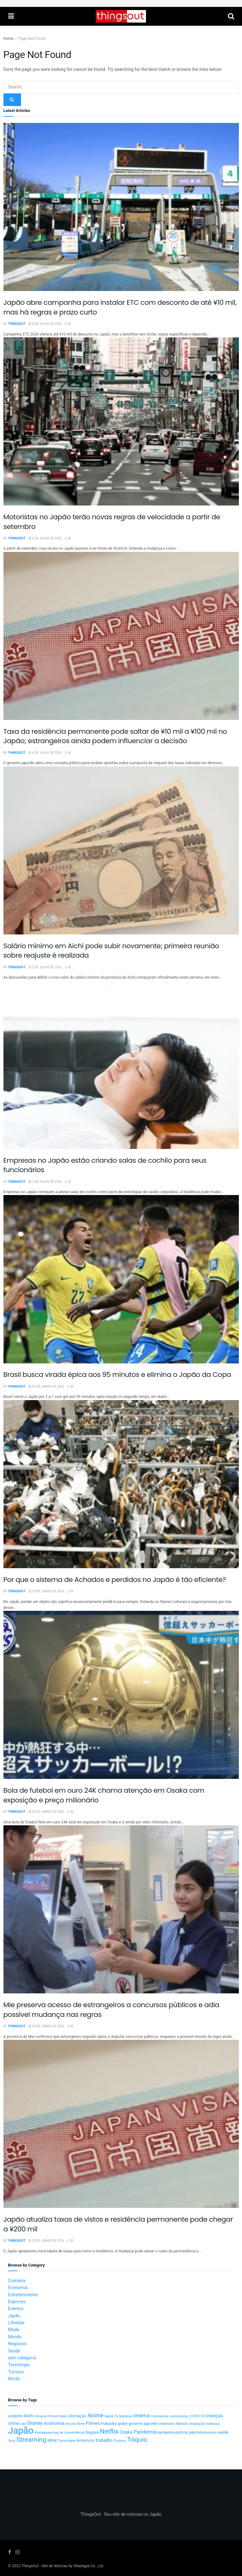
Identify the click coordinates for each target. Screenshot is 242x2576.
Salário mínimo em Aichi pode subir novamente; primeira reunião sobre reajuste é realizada (111, 950)
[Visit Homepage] (121, 16)
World (13, 2379)
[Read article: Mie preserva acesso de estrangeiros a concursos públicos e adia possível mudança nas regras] (121, 1909)
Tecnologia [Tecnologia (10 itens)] (66, 2440)
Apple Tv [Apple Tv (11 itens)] (111, 2416)
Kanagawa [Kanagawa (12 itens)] (43, 2432)
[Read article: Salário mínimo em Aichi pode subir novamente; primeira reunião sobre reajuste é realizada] (121, 850)
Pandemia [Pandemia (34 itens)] (144, 2432)
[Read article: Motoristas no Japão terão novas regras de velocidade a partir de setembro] (121, 421)
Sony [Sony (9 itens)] (11, 2440)
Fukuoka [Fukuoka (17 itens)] (109, 2423)
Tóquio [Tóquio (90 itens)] (137, 2440)
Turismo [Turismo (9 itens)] (120, 2440)
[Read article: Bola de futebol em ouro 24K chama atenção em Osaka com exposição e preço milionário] (121, 1695)
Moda (13, 2329)
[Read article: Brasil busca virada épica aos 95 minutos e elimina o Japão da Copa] (121, 1279)
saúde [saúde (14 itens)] (223, 2432)
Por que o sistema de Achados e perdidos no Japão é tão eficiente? (114, 1579)
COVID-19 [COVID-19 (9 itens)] (197, 2416)
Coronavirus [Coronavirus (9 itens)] (160, 2416)
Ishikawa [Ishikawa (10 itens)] (213, 2423)
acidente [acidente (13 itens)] (15, 2416)
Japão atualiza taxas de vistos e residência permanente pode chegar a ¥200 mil (118, 2224)
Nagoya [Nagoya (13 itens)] (92, 2432)
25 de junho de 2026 (46, 2241)
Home (8, 38)
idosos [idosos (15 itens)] (182, 2423)
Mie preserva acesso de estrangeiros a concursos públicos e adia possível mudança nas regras (111, 2009)
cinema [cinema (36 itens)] (141, 2416)
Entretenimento (23, 2295)
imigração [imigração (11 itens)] (197, 2423)
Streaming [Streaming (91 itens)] (31, 2440)
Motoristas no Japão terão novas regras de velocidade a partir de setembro (111, 522)
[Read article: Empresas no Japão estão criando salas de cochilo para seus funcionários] (121, 1065)
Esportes (16, 2301)
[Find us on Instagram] (17, 2552)
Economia (18, 2287)
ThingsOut (16, 324)
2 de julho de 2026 (45, 1182)
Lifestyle (16, 2322)
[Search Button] (231, 16)
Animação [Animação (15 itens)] (77, 2416)
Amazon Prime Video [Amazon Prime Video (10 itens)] (51, 2416)
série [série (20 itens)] (52, 2440)
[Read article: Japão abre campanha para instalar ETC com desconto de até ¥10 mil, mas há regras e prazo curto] (121, 207)
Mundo (15, 2337)
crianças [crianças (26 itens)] (214, 2415)
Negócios (17, 2344)
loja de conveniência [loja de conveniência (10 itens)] (68, 2432)
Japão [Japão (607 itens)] (21, 2430)
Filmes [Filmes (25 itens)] (93, 2423)
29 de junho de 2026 (46, 1591)
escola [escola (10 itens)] (71, 2423)
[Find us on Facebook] (9, 2552)
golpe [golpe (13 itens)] (122, 2423)
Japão (14, 2316)
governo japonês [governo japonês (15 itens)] (143, 2423)
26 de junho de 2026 (46, 1812)
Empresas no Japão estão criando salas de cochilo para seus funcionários (105, 1165)
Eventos (16, 2308)
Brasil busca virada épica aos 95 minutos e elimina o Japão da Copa (117, 1374)
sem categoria (22, 2358)
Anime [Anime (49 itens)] (95, 2415)
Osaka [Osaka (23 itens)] (126, 2432)
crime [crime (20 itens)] (13, 2423)
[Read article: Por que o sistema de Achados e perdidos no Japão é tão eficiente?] (121, 1484)
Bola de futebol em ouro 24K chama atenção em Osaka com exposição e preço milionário (103, 1795)
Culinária (16, 2280)
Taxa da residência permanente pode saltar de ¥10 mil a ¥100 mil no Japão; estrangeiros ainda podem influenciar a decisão (115, 736)
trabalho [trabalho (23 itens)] (104, 2440)
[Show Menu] (11, 16)
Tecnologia (19, 2365)
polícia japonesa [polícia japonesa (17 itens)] (190, 2432)
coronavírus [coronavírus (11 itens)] (178, 2416)
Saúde (14, 2351)
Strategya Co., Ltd (88, 2566)
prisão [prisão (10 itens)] (212, 2432)
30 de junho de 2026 (46, 1386)
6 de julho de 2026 (45, 538)
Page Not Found (32, 38)
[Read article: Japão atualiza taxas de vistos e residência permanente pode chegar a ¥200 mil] (121, 2124)
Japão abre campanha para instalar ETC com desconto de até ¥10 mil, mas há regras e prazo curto (120, 307)
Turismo (16, 2372)
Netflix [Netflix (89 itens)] (109, 2431)
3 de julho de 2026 (45, 967)
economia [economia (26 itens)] (54, 2423)
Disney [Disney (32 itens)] (34, 2423)
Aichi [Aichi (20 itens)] (29, 2416)
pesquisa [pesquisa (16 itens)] (166, 2432)
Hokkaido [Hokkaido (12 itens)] (167, 2423)
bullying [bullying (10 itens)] (125, 2416)
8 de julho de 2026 (45, 324)
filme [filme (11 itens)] (81, 2423)
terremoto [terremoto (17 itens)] (85, 2440)
